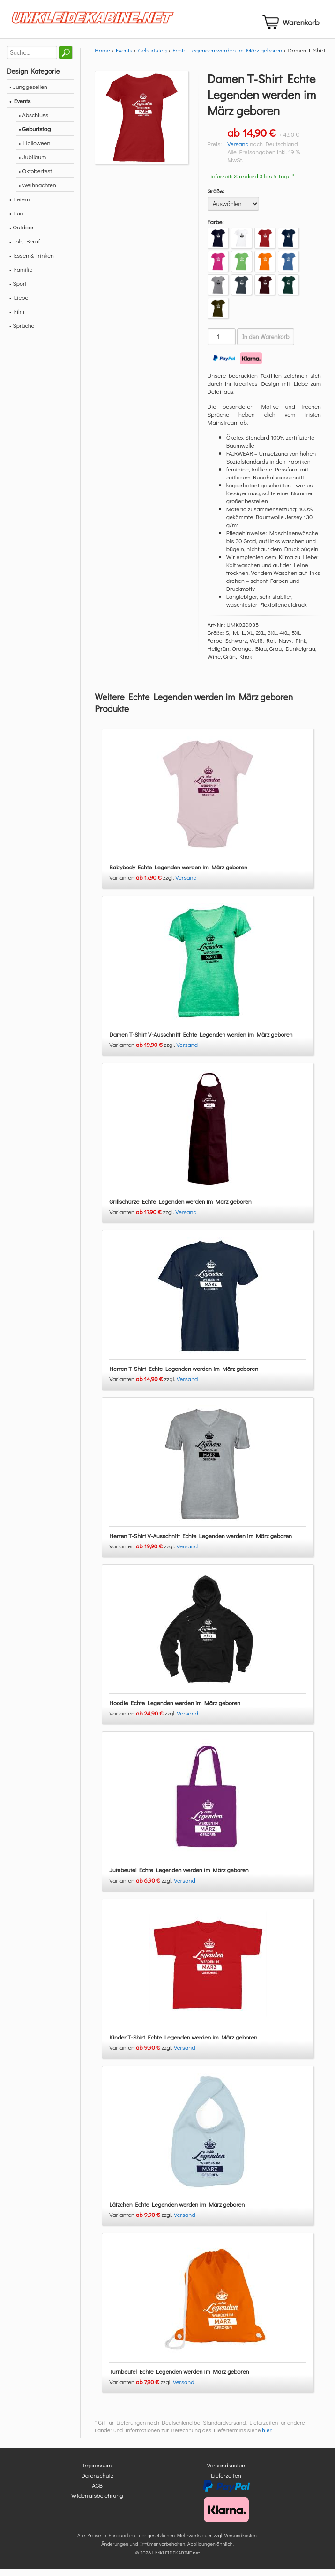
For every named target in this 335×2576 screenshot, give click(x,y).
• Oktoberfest (35, 179)
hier (266, 2438)
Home (102, 58)
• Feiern (19, 207)
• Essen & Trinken (31, 263)
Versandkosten (226, 2473)
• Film (16, 319)
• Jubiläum (32, 165)
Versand (238, 151)
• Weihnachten (37, 193)
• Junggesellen (28, 94)
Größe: (216, 199)
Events (124, 58)
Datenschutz (97, 2483)
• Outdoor (21, 235)
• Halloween (34, 151)
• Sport (18, 291)
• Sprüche (21, 333)
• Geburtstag (35, 136)
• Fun (16, 221)
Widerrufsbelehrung (97, 2503)
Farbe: (216, 230)
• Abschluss (33, 122)
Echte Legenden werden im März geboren (227, 58)
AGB (97, 2493)
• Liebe (18, 305)
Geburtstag (152, 58)
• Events (19, 108)
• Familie (20, 277)
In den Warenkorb (266, 344)
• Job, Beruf (24, 249)
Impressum (97, 2473)
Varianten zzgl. (142, 885)
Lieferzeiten (226, 2483)
